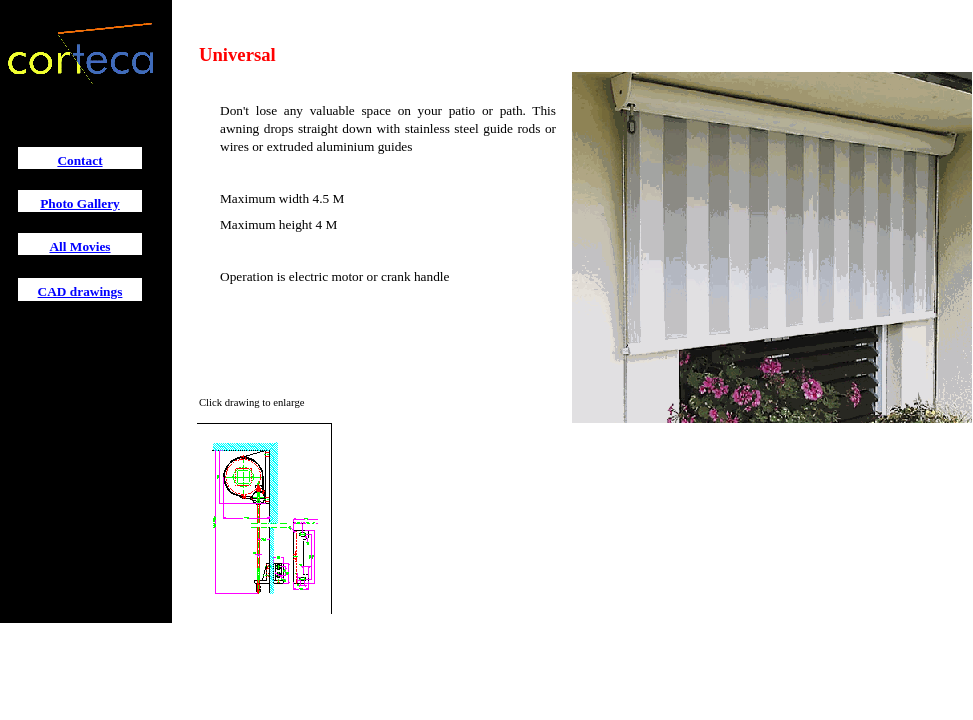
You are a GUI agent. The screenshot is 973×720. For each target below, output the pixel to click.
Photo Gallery (80, 203)
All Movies (79, 246)
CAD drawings (80, 291)
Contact (79, 160)
